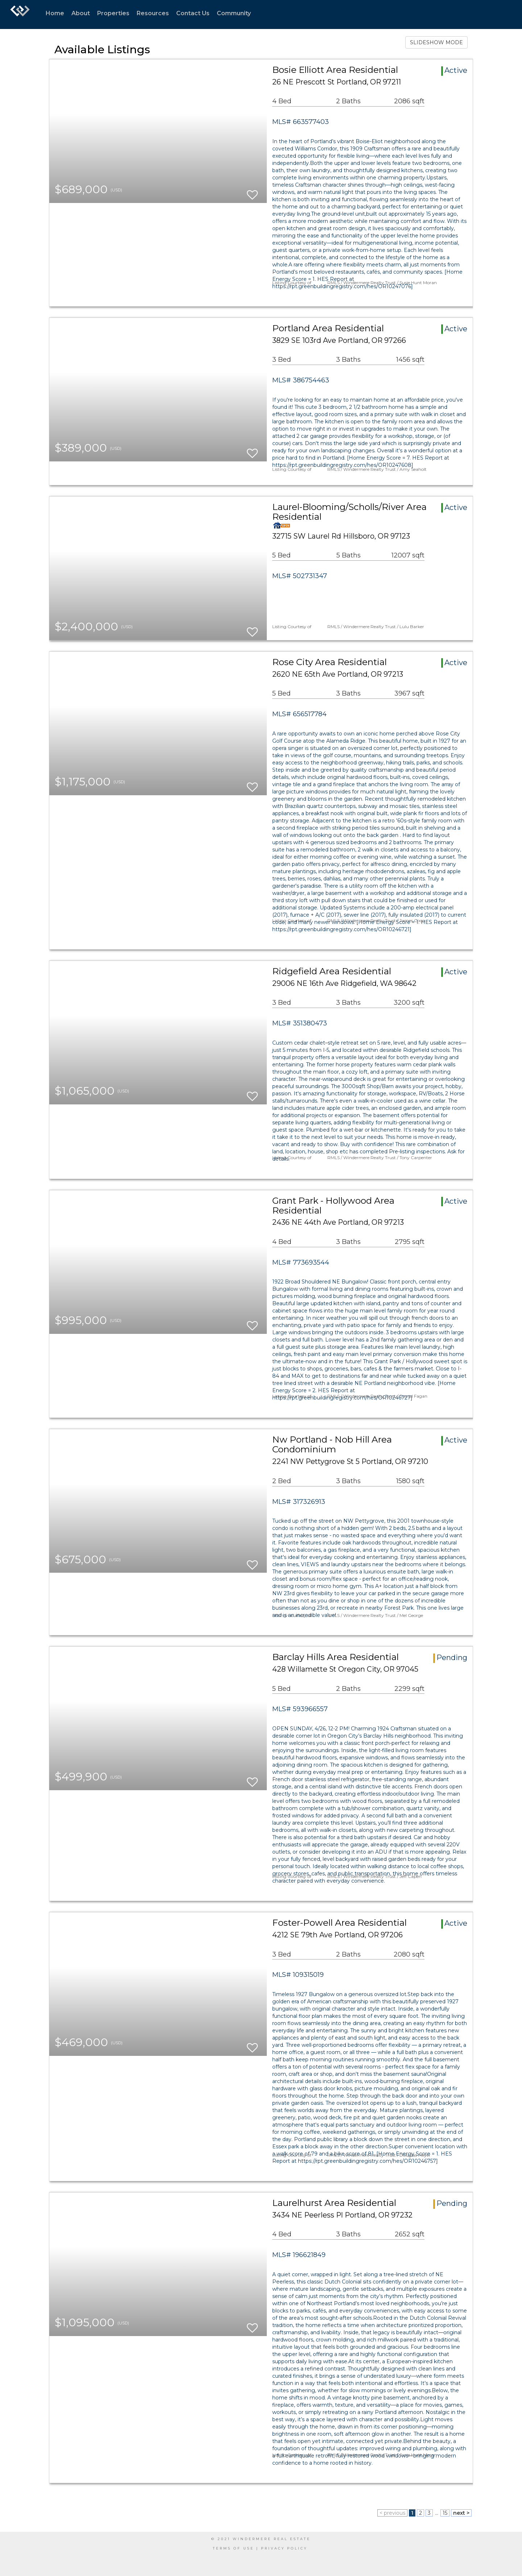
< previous (392, 2513)
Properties (113, 13)
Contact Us (193, 13)
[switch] (252, 192)
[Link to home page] (19, 14)
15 (445, 2513)
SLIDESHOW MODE (436, 42)
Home (55, 13)
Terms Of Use (233, 2548)
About (80, 13)
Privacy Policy (284, 2548)
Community (234, 13)
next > (461, 2513)
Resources (153, 13)
